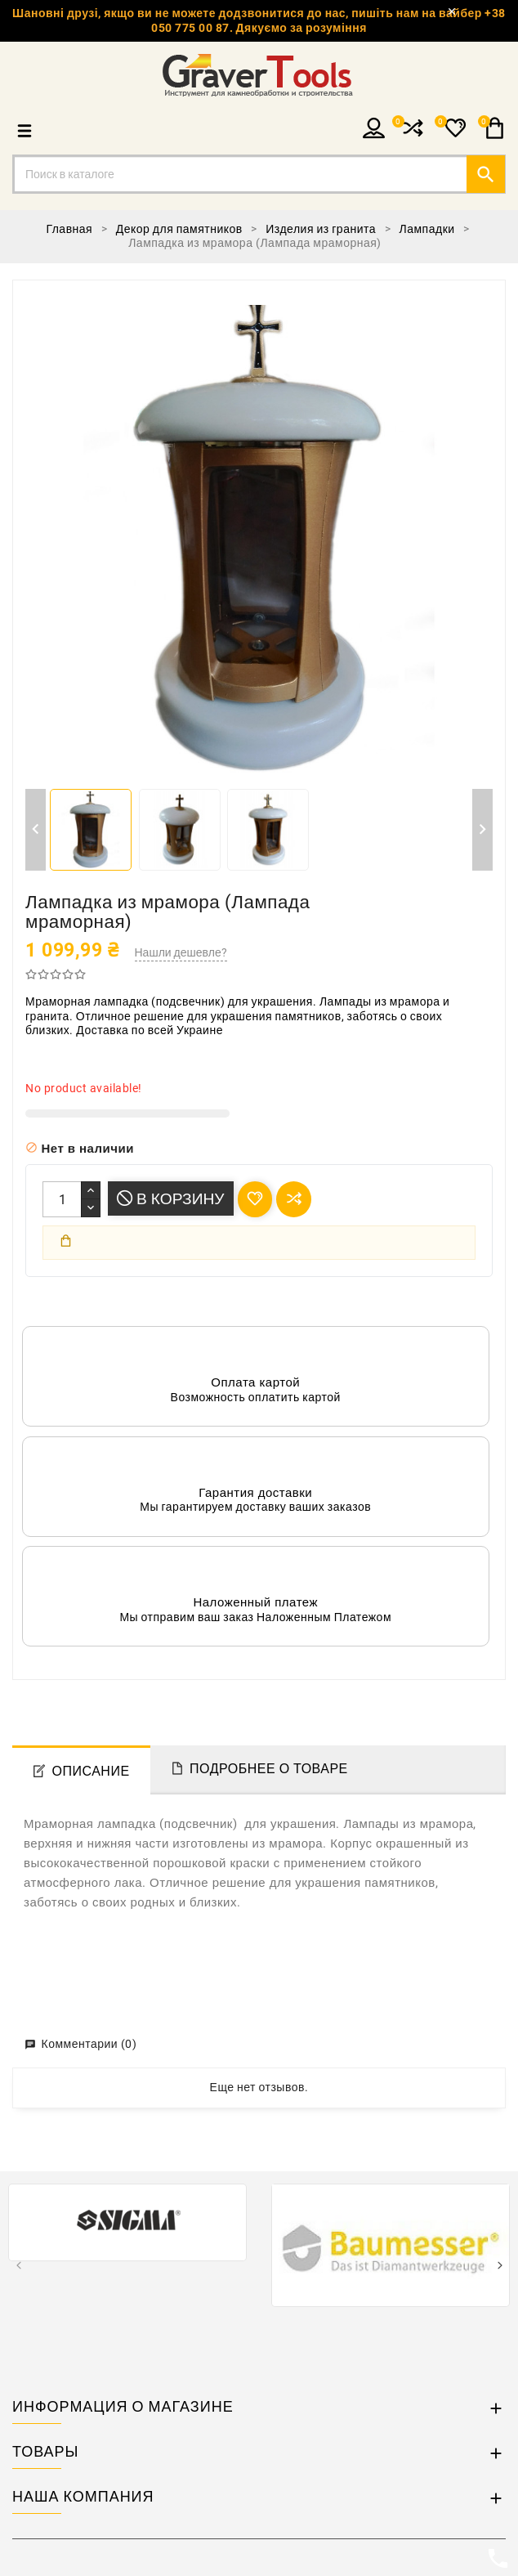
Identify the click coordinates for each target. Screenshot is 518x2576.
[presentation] (18, 2266)
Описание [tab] (91, 1771)
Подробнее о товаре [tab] (269, 1768)
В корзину (171, 1198)
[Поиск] (259, 174)
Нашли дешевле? (181, 952)
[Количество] (62, 1199)
